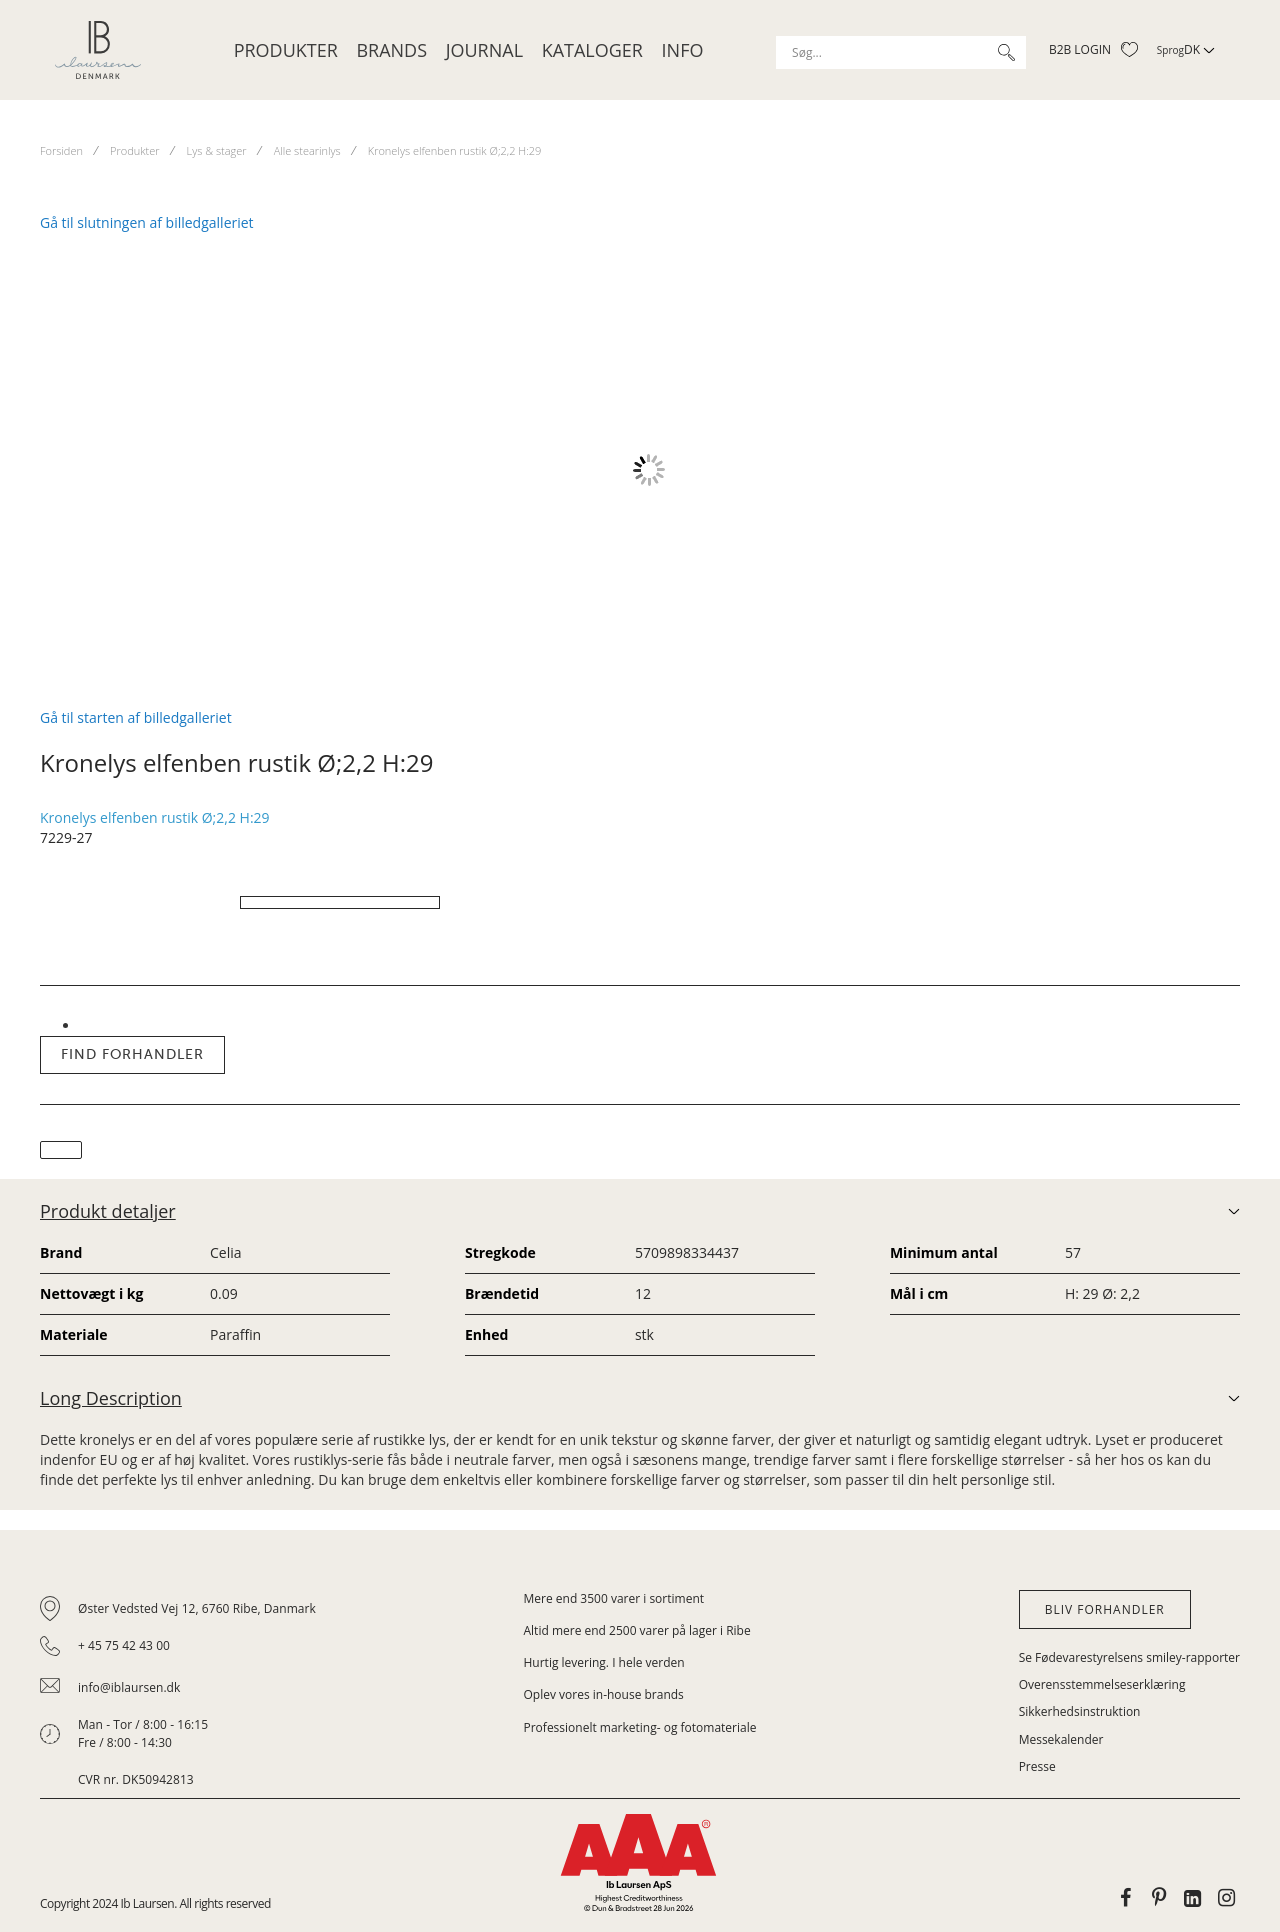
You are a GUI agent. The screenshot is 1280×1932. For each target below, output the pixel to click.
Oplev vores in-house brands (604, 1694)
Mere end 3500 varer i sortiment (614, 1598)
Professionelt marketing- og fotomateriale (640, 1727)
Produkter (286, 50)
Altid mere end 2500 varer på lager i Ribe (637, 1630)
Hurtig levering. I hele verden (604, 1662)
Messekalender (1061, 1739)
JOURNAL (484, 50)
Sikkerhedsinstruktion (1080, 1711)
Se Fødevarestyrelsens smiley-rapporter (1129, 1657)
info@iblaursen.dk (129, 1687)
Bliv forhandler (1105, 1609)
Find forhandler (132, 1054)
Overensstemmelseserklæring (1102, 1684)
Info (683, 50)
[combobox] (901, 52)
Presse (1037, 1766)
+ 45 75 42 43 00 (124, 1645)
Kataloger (592, 50)
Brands (391, 50)
